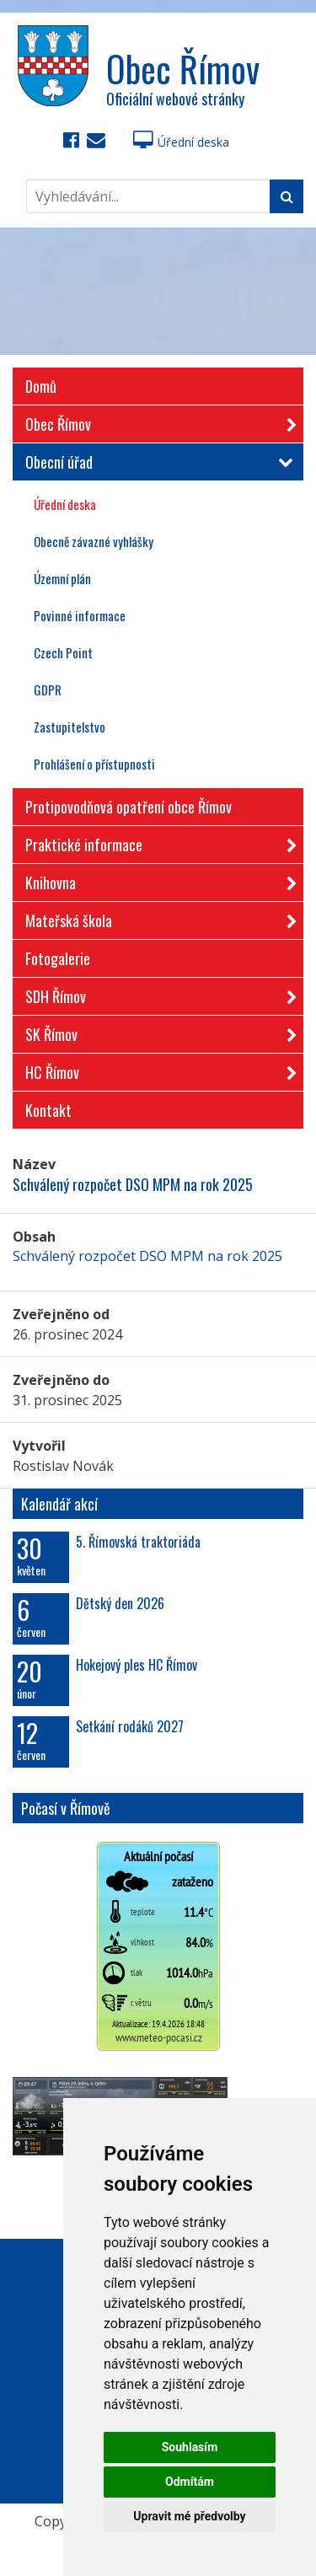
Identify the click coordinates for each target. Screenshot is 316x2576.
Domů (40, 386)
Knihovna (156, 880)
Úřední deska (181, 142)
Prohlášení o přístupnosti (94, 763)
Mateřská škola (156, 917)
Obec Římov (156, 421)
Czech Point (63, 652)
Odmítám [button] (189, 2481)
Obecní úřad (156, 461)
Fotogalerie (57, 958)
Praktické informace (156, 842)
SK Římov (156, 1031)
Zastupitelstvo (69, 726)
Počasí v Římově (65, 1808)
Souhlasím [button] (190, 2447)
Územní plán (62, 578)
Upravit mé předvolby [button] (189, 2516)
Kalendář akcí (59, 1504)
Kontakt (48, 1110)
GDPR (48, 689)
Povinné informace (80, 615)
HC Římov (156, 1069)
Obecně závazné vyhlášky (93, 541)
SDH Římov (156, 993)
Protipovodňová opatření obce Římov (128, 807)
